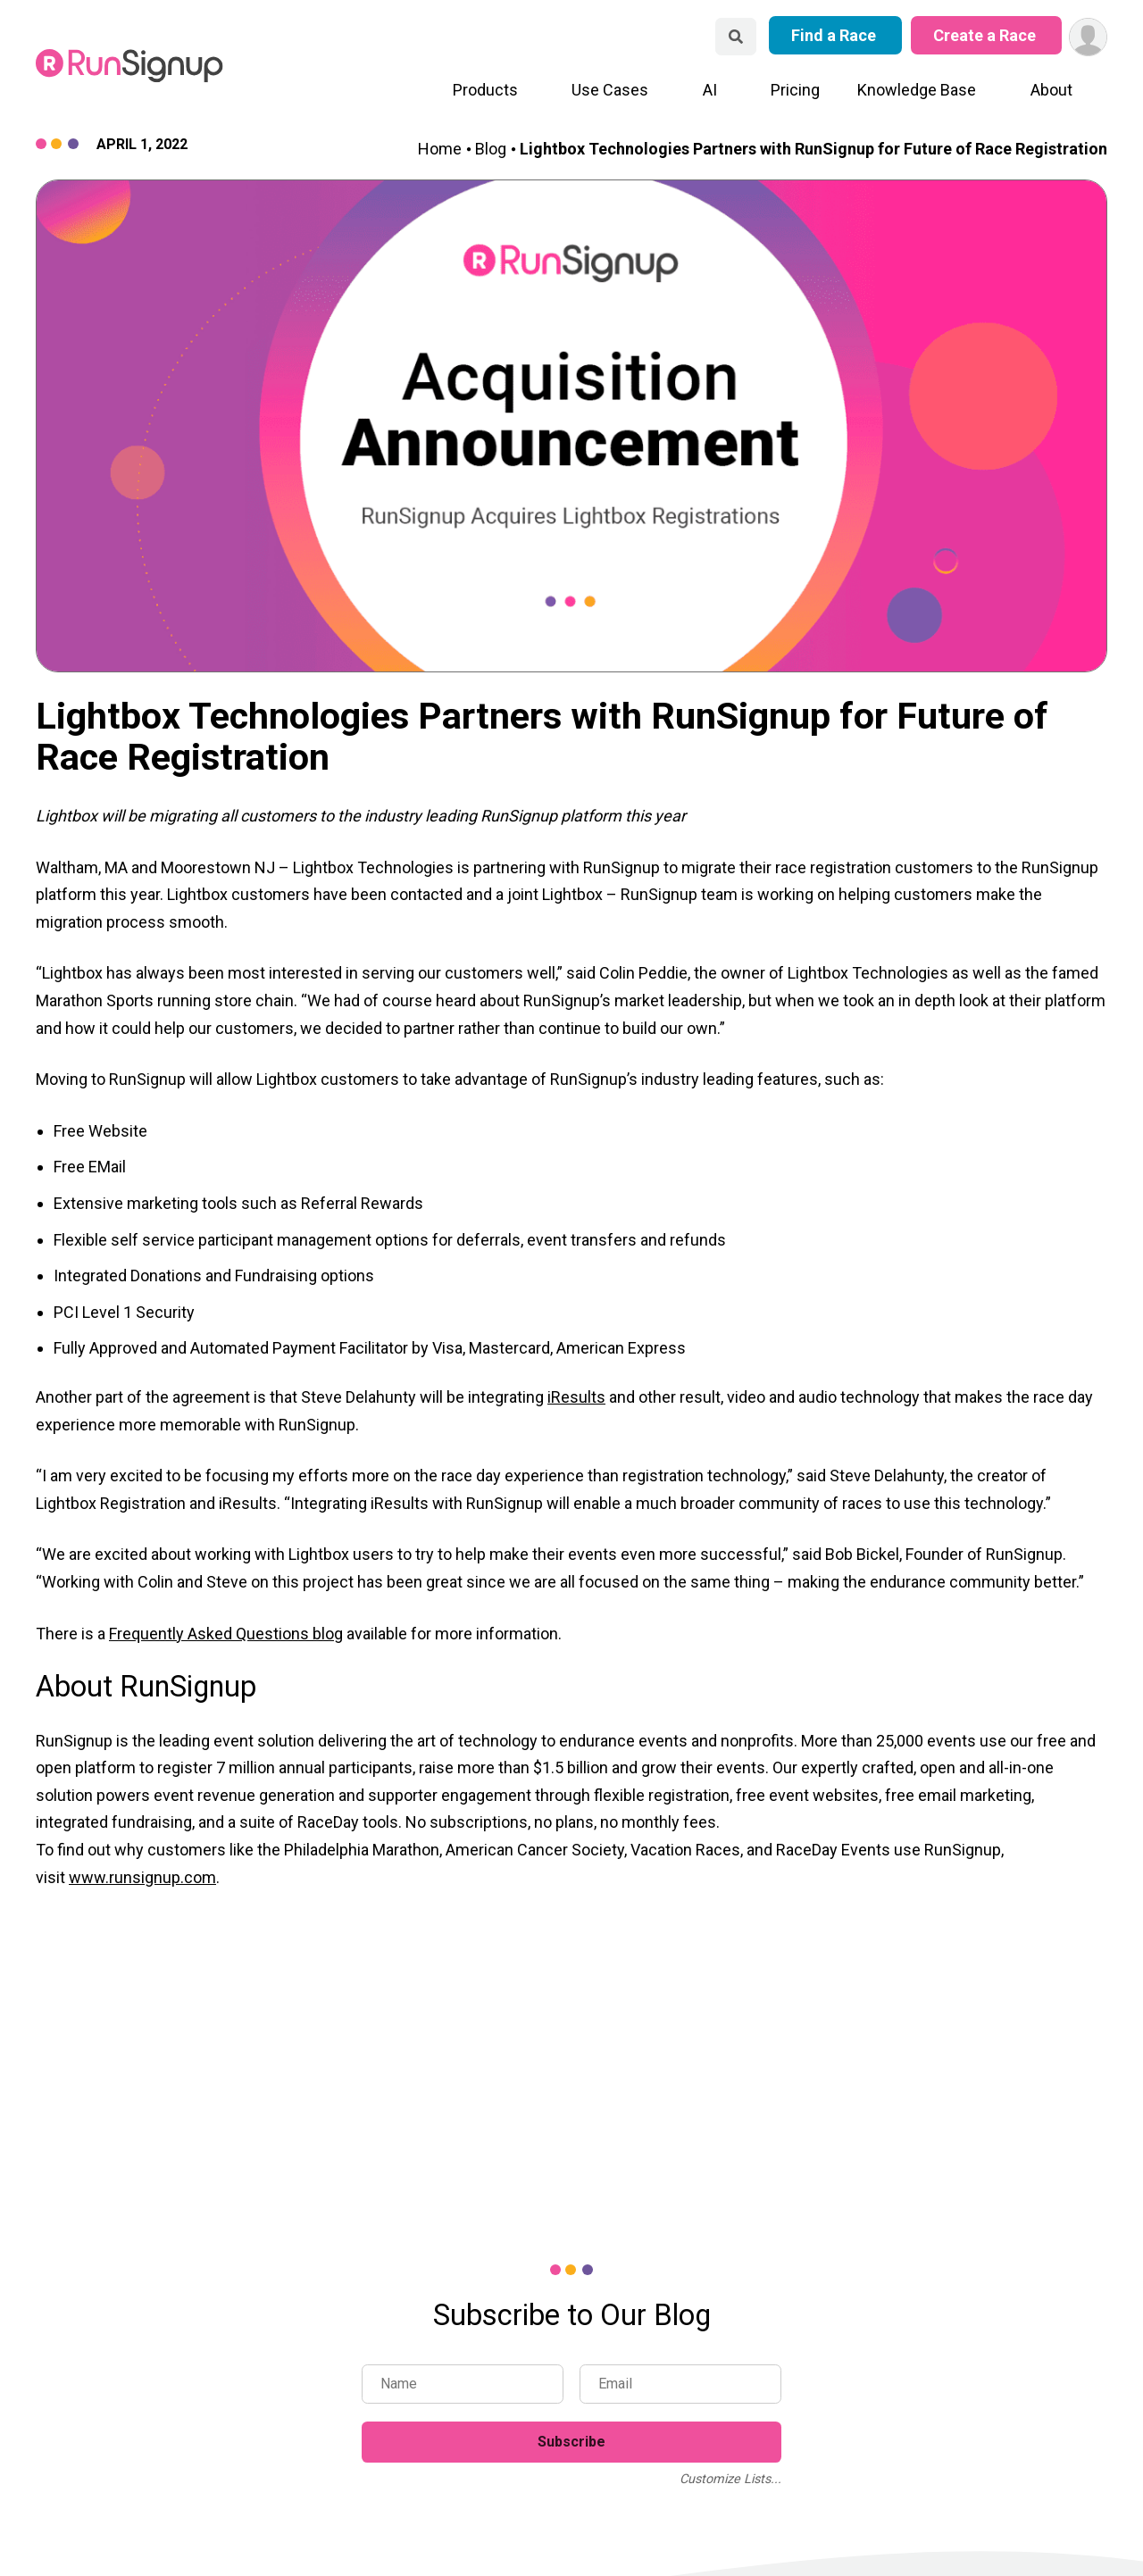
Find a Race (835, 35)
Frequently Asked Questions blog (226, 1633)
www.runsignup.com (142, 1877)
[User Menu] (1088, 37)
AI (710, 89)
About (1051, 89)
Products (485, 89)
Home (440, 148)
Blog (490, 148)
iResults (576, 1397)
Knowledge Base (916, 89)
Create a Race (986, 35)
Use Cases (610, 89)
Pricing (795, 89)
